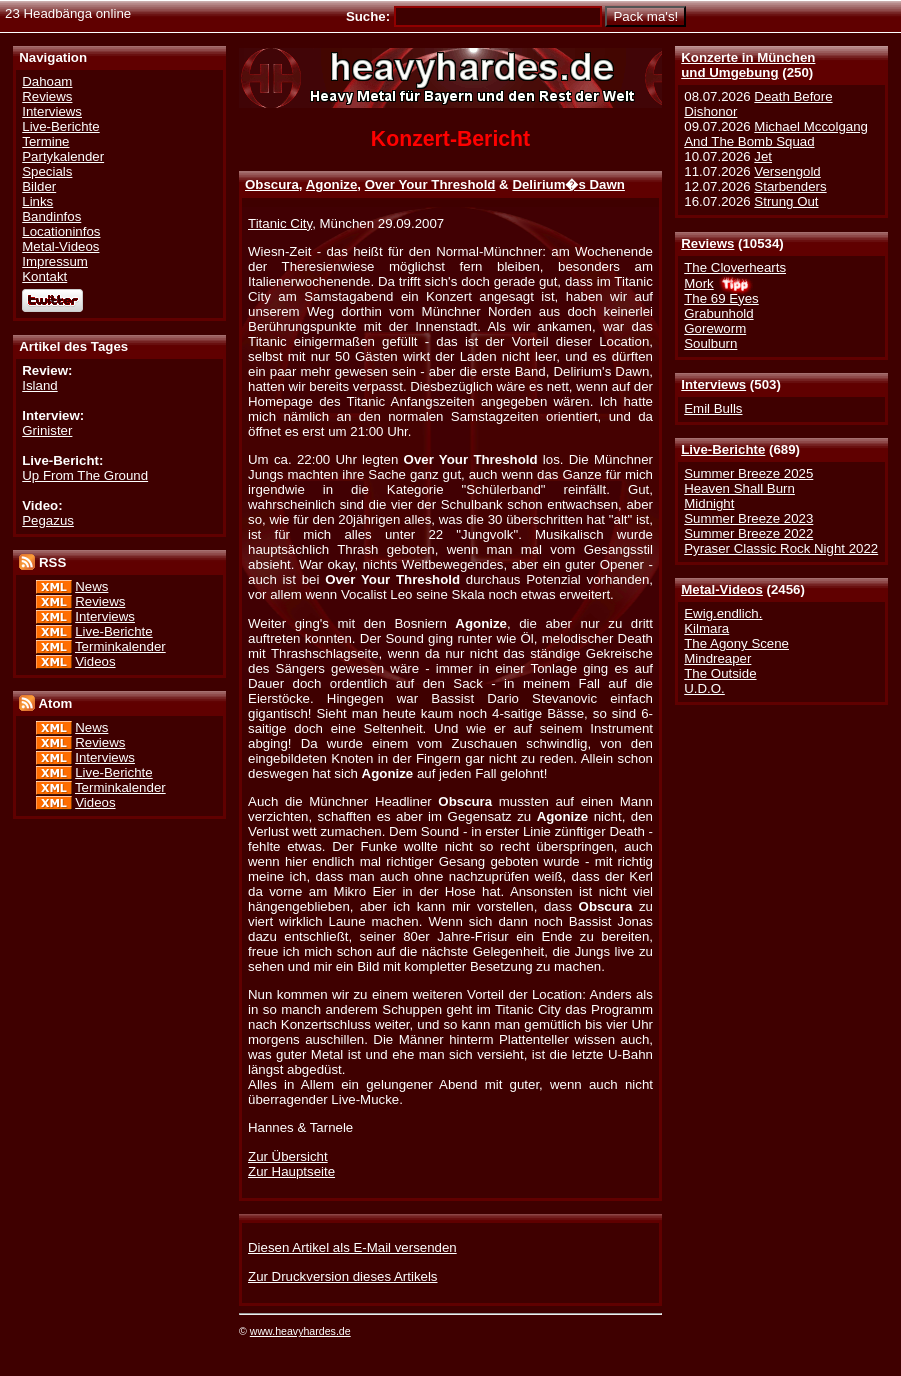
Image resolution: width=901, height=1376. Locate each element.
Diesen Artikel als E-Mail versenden (352, 1247)
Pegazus (48, 520)
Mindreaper (717, 658)
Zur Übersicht (288, 1156)
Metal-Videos (722, 589)
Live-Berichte (723, 449)
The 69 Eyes (721, 298)
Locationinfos (61, 231)
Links (37, 201)
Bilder (39, 186)
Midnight (709, 503)
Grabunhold (718, 313)
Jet (763, 156)
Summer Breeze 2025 (748, 473)
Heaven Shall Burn (739, 488)
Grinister (47, 430)
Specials (47, 171)
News (91, 586)
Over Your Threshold (430, 184)
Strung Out (786, 201)
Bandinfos (51, 216)
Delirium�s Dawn (568, 184)
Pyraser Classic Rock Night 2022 (781, 548)
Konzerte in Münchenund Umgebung (748, 65)
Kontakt (44, 276)
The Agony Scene (736, 643)
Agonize (332, 184)
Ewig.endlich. (723, 613)
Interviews (713, 384)
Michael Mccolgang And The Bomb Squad (776, 134)
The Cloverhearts (735, 267)
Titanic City (280, 223)
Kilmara (706, 628)
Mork (698, 283)
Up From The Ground (85, 475)
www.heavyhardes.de (300, 1331)
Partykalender (63, 156)
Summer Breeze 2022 (748, 533)
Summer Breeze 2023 (748, 518)
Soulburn (710, 343)
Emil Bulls (713, 408)
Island (39, 385)
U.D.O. (704, 688)
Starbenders (790, 186)
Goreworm (715, 328)
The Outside (720, 673)
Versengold (787, 171)
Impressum (55, 261)
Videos (95, 661)
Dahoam (47, 81)
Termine (45, 141)
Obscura (272, 184)
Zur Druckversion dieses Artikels (342, 1276)
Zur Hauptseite (291, 1171)
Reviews (707, 243)
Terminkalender (120, 646)
